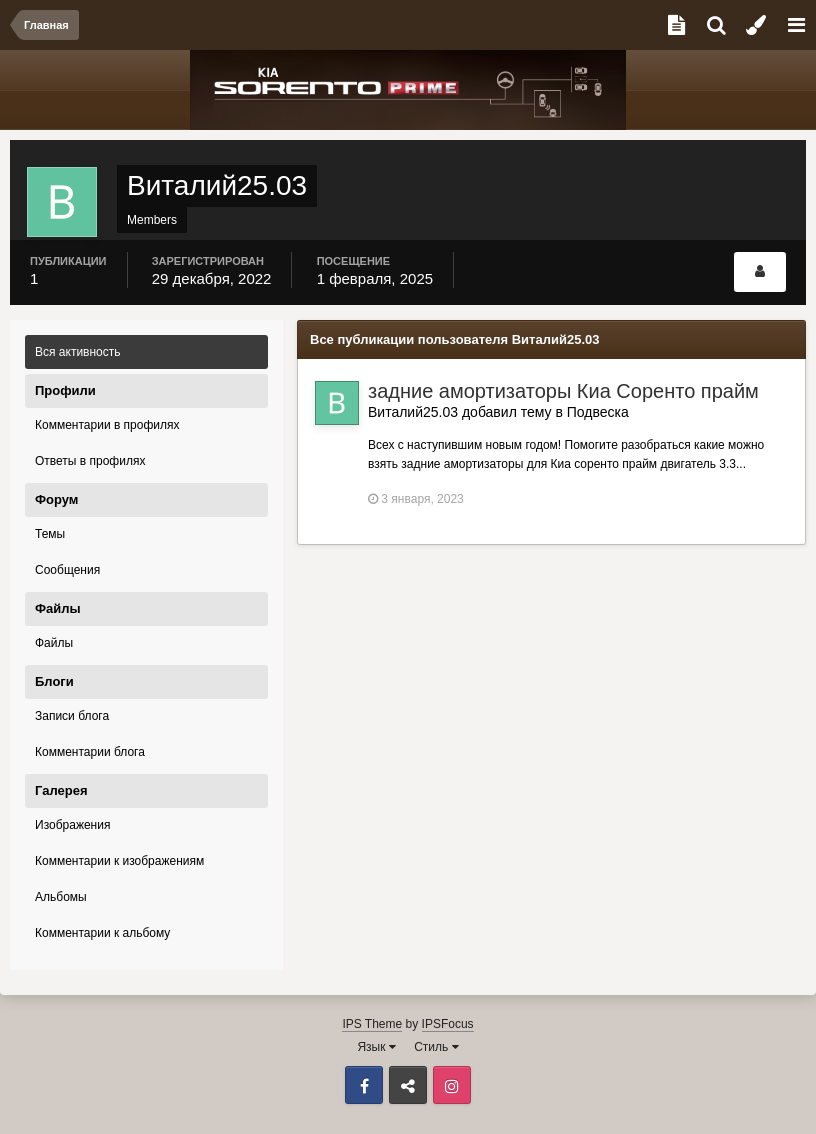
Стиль (436, 1047)
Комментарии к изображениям (119, 861)
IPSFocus (448, 1024)
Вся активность (78, 352)
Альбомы (61, 897)
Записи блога (72, 716)
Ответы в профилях (90, 461)
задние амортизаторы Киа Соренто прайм (563, 391)
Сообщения (67, 570)
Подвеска (598, 412)
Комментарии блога (90, 752)
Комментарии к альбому (102, 933)
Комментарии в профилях (107, 425)
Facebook (364, 1085)
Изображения (72, 825)
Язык (376, 1047)
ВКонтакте (408, 1085)
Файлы (54, 643)
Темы (50, 534)
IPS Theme (372, 1024)
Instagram (452, 1085)
